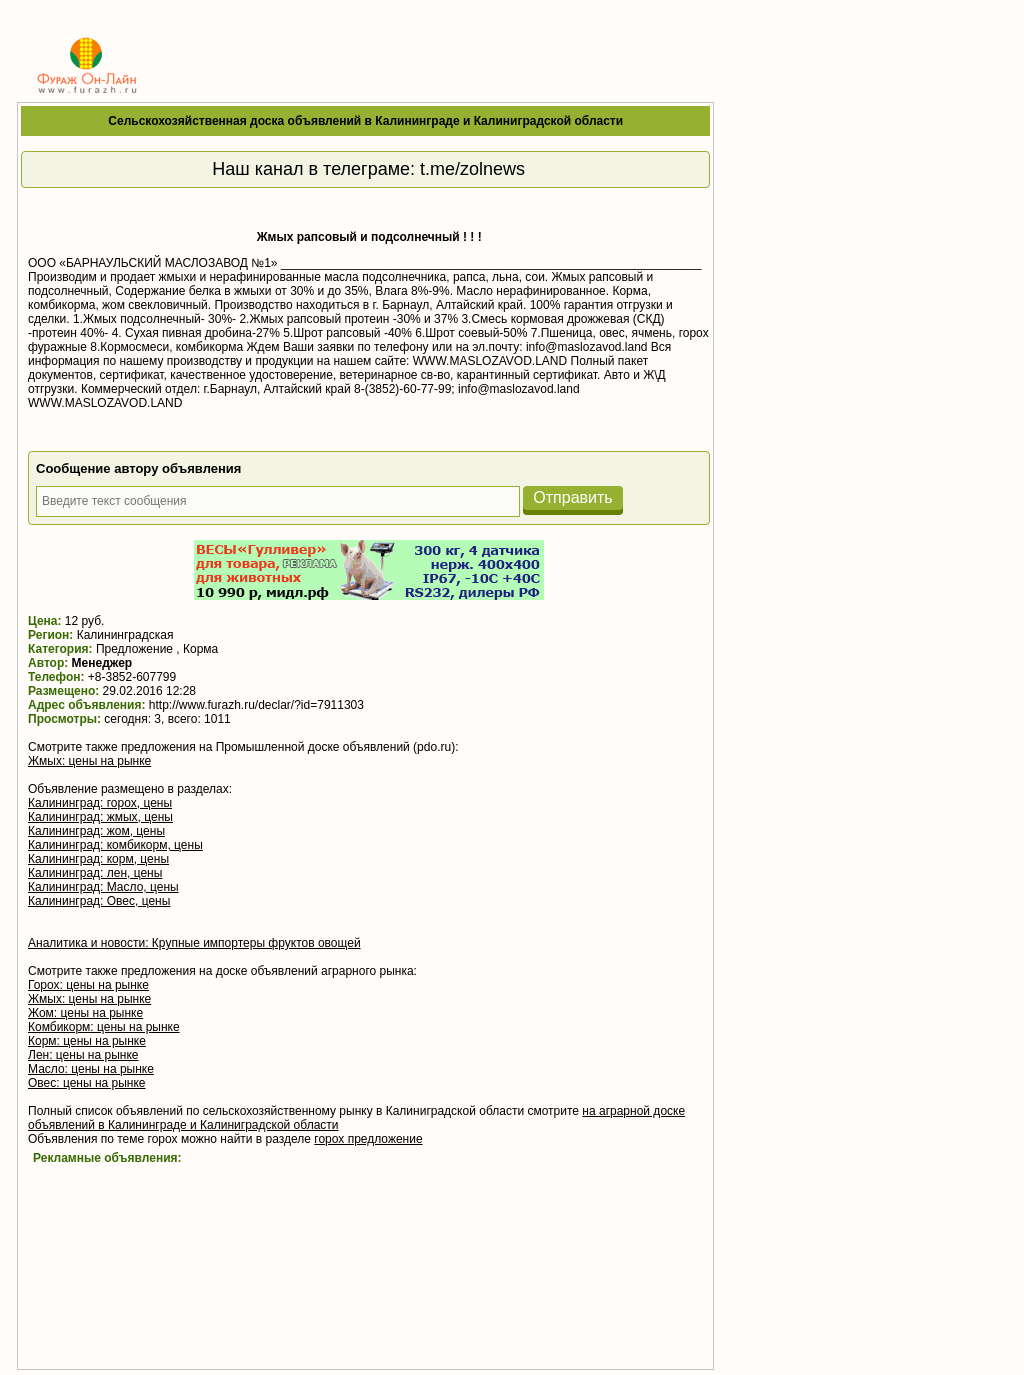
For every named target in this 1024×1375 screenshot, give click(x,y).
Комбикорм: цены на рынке (104, 1027)
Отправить (572, 497)
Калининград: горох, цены (100, 803)
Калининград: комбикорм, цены (115, 845)
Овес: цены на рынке (87, 1083)
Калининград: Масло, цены (103, 887)
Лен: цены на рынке (83, 1055)
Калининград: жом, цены (96, 831)
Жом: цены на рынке (85, 1013)
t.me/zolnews (472, 169)
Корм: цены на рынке (87, 1041)
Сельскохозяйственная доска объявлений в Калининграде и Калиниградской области (365, 121)
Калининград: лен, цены (95, 873)
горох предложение (368, 1139)
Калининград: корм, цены (98, 859)
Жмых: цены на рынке (89, 761)
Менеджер (102, 663)
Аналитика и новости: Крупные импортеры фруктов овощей (194, 943)
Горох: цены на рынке (88, 985)
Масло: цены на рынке (91, 1069)
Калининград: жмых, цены (100, 817)
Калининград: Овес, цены (99, 901)
